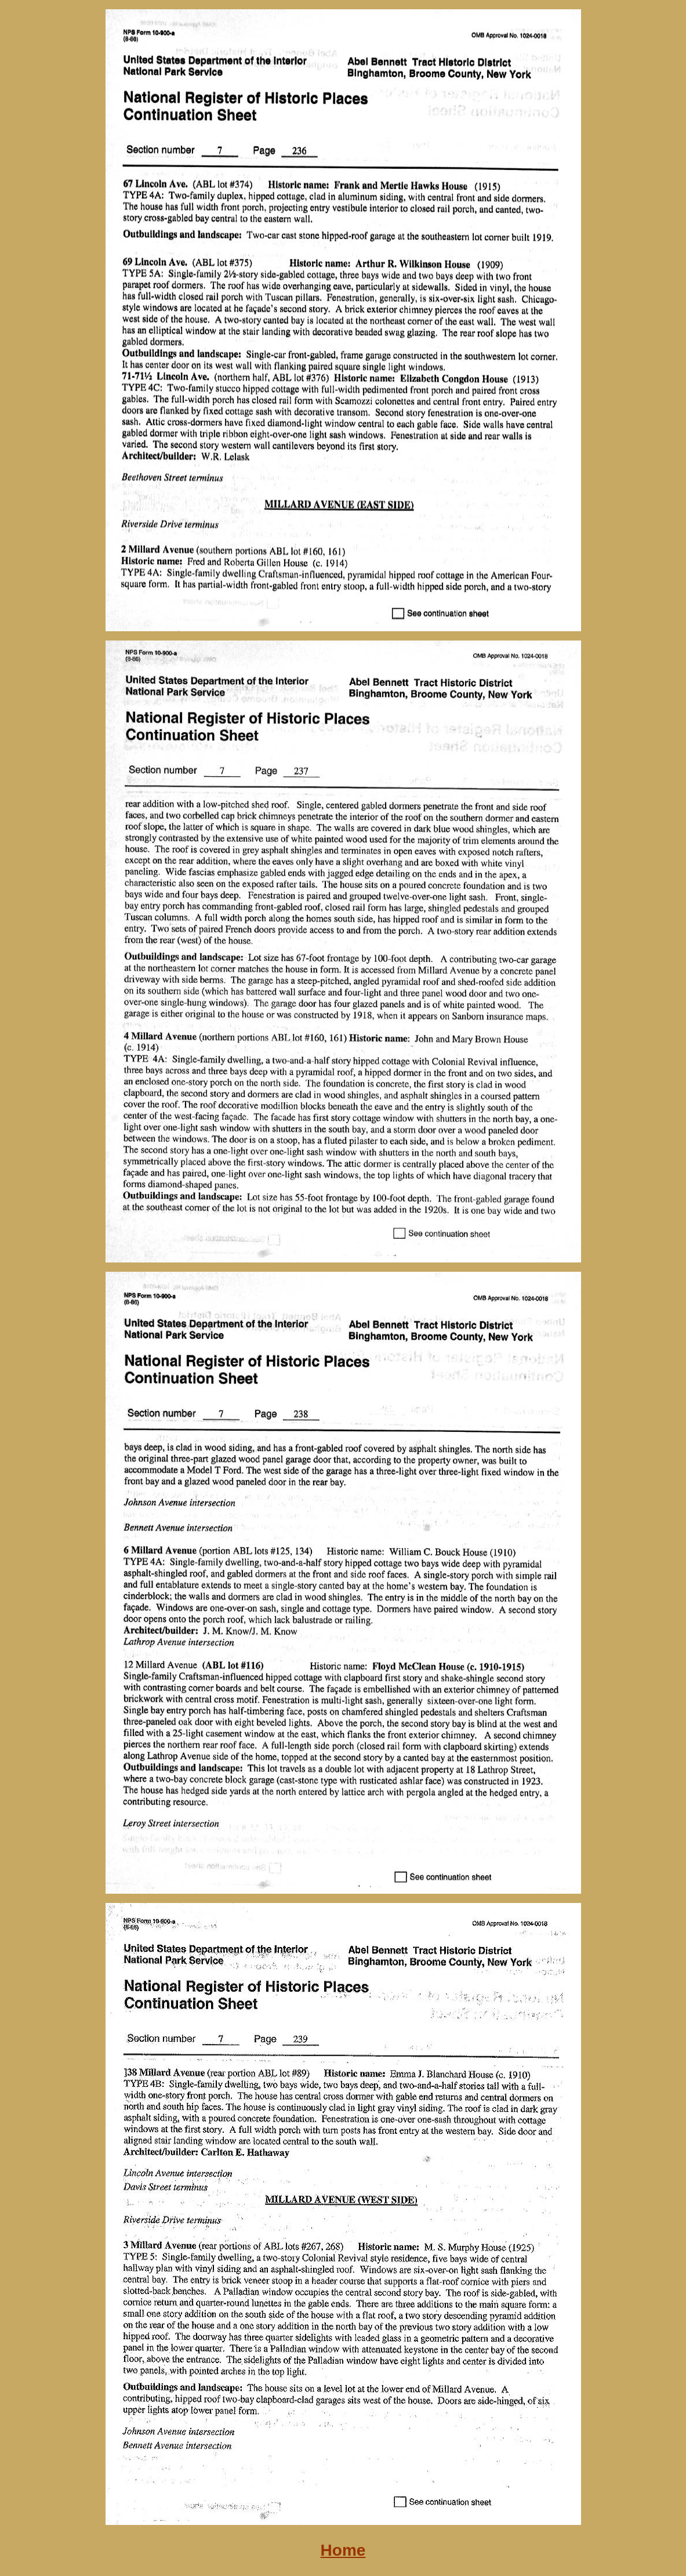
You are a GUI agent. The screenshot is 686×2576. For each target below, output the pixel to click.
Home (343, 2550)
